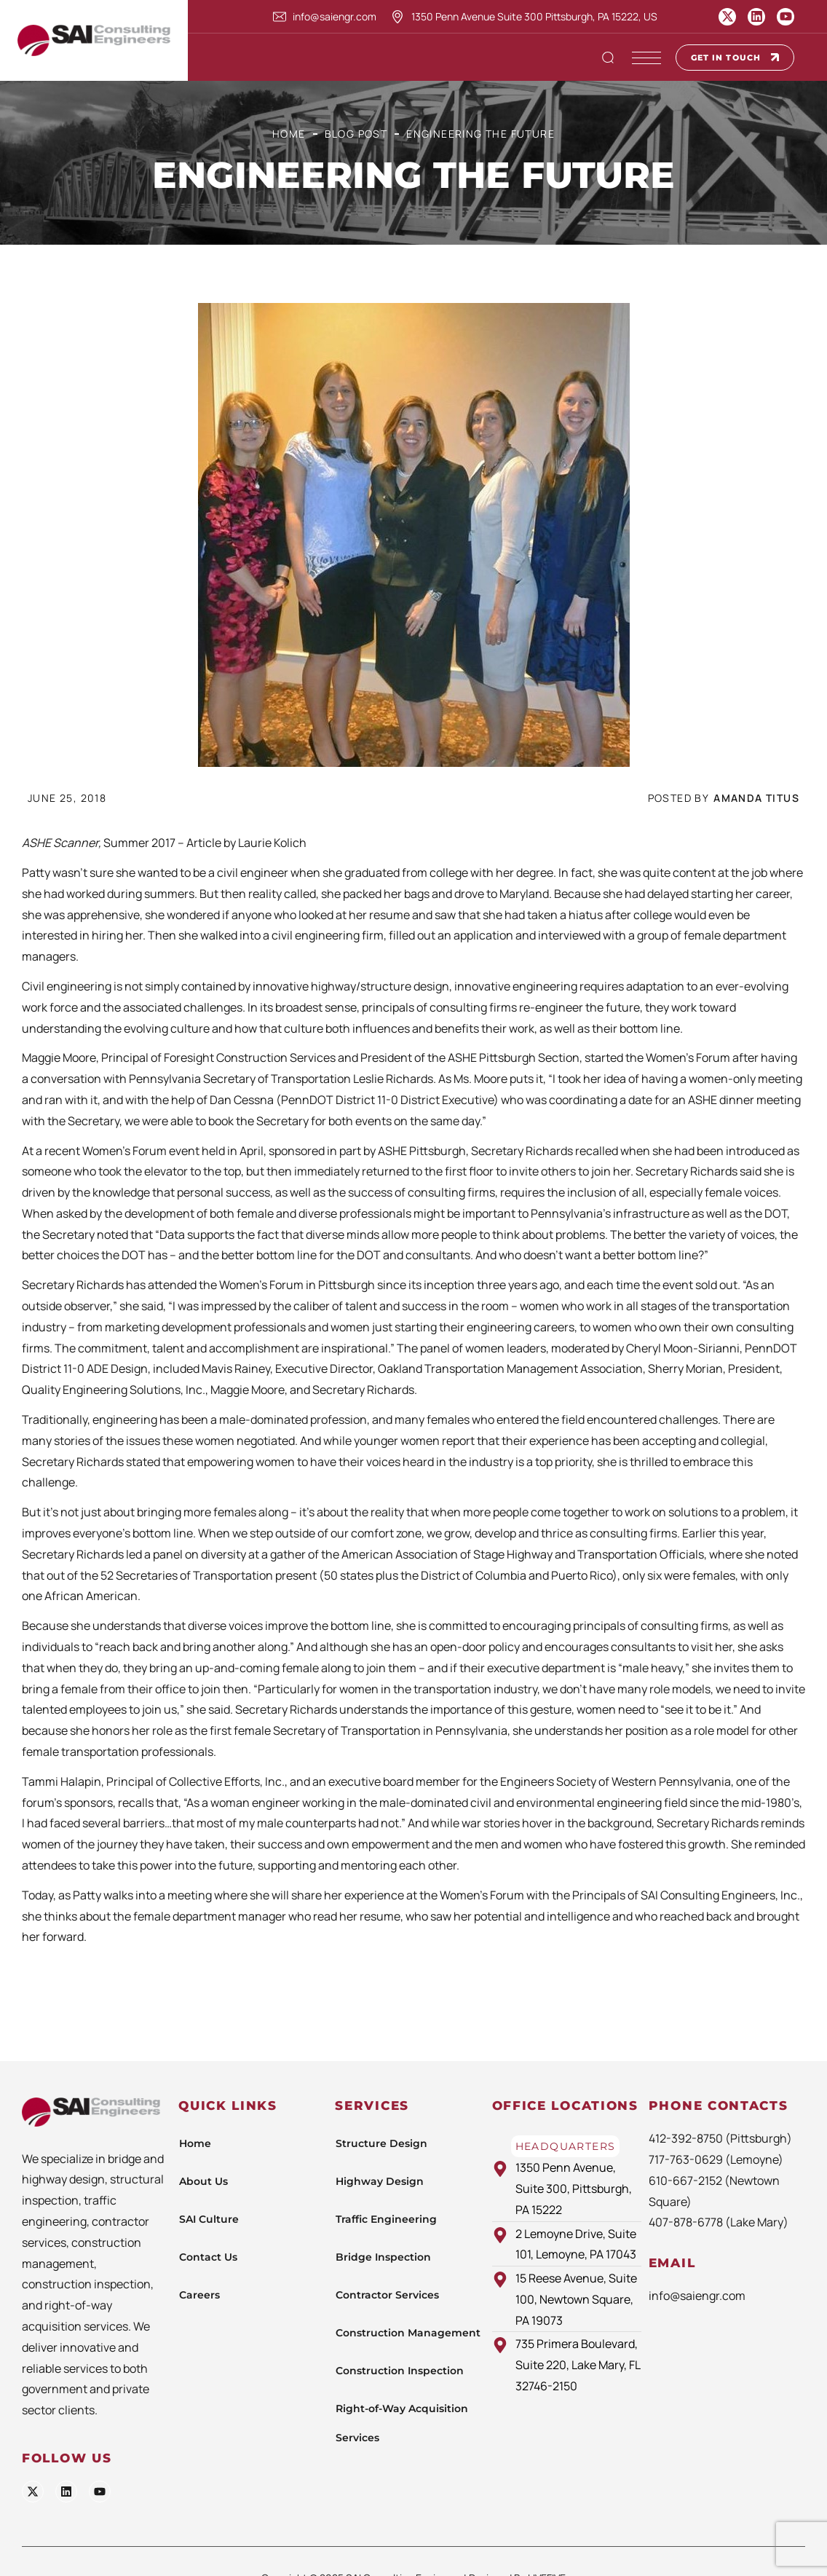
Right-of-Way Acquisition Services (402, 2423)
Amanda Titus (756, 798)
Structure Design (381, 2143)
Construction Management (408, 2332)
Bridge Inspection (383, 2257)
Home (289, 134)
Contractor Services (387, 2294)
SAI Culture (209, 2219)
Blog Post (356, 134)
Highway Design (380, 2181)
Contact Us (208, 2257)
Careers (199, 2294)
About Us (203, 2181)
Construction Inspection (400, 2370)
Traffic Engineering (386, 2219)
